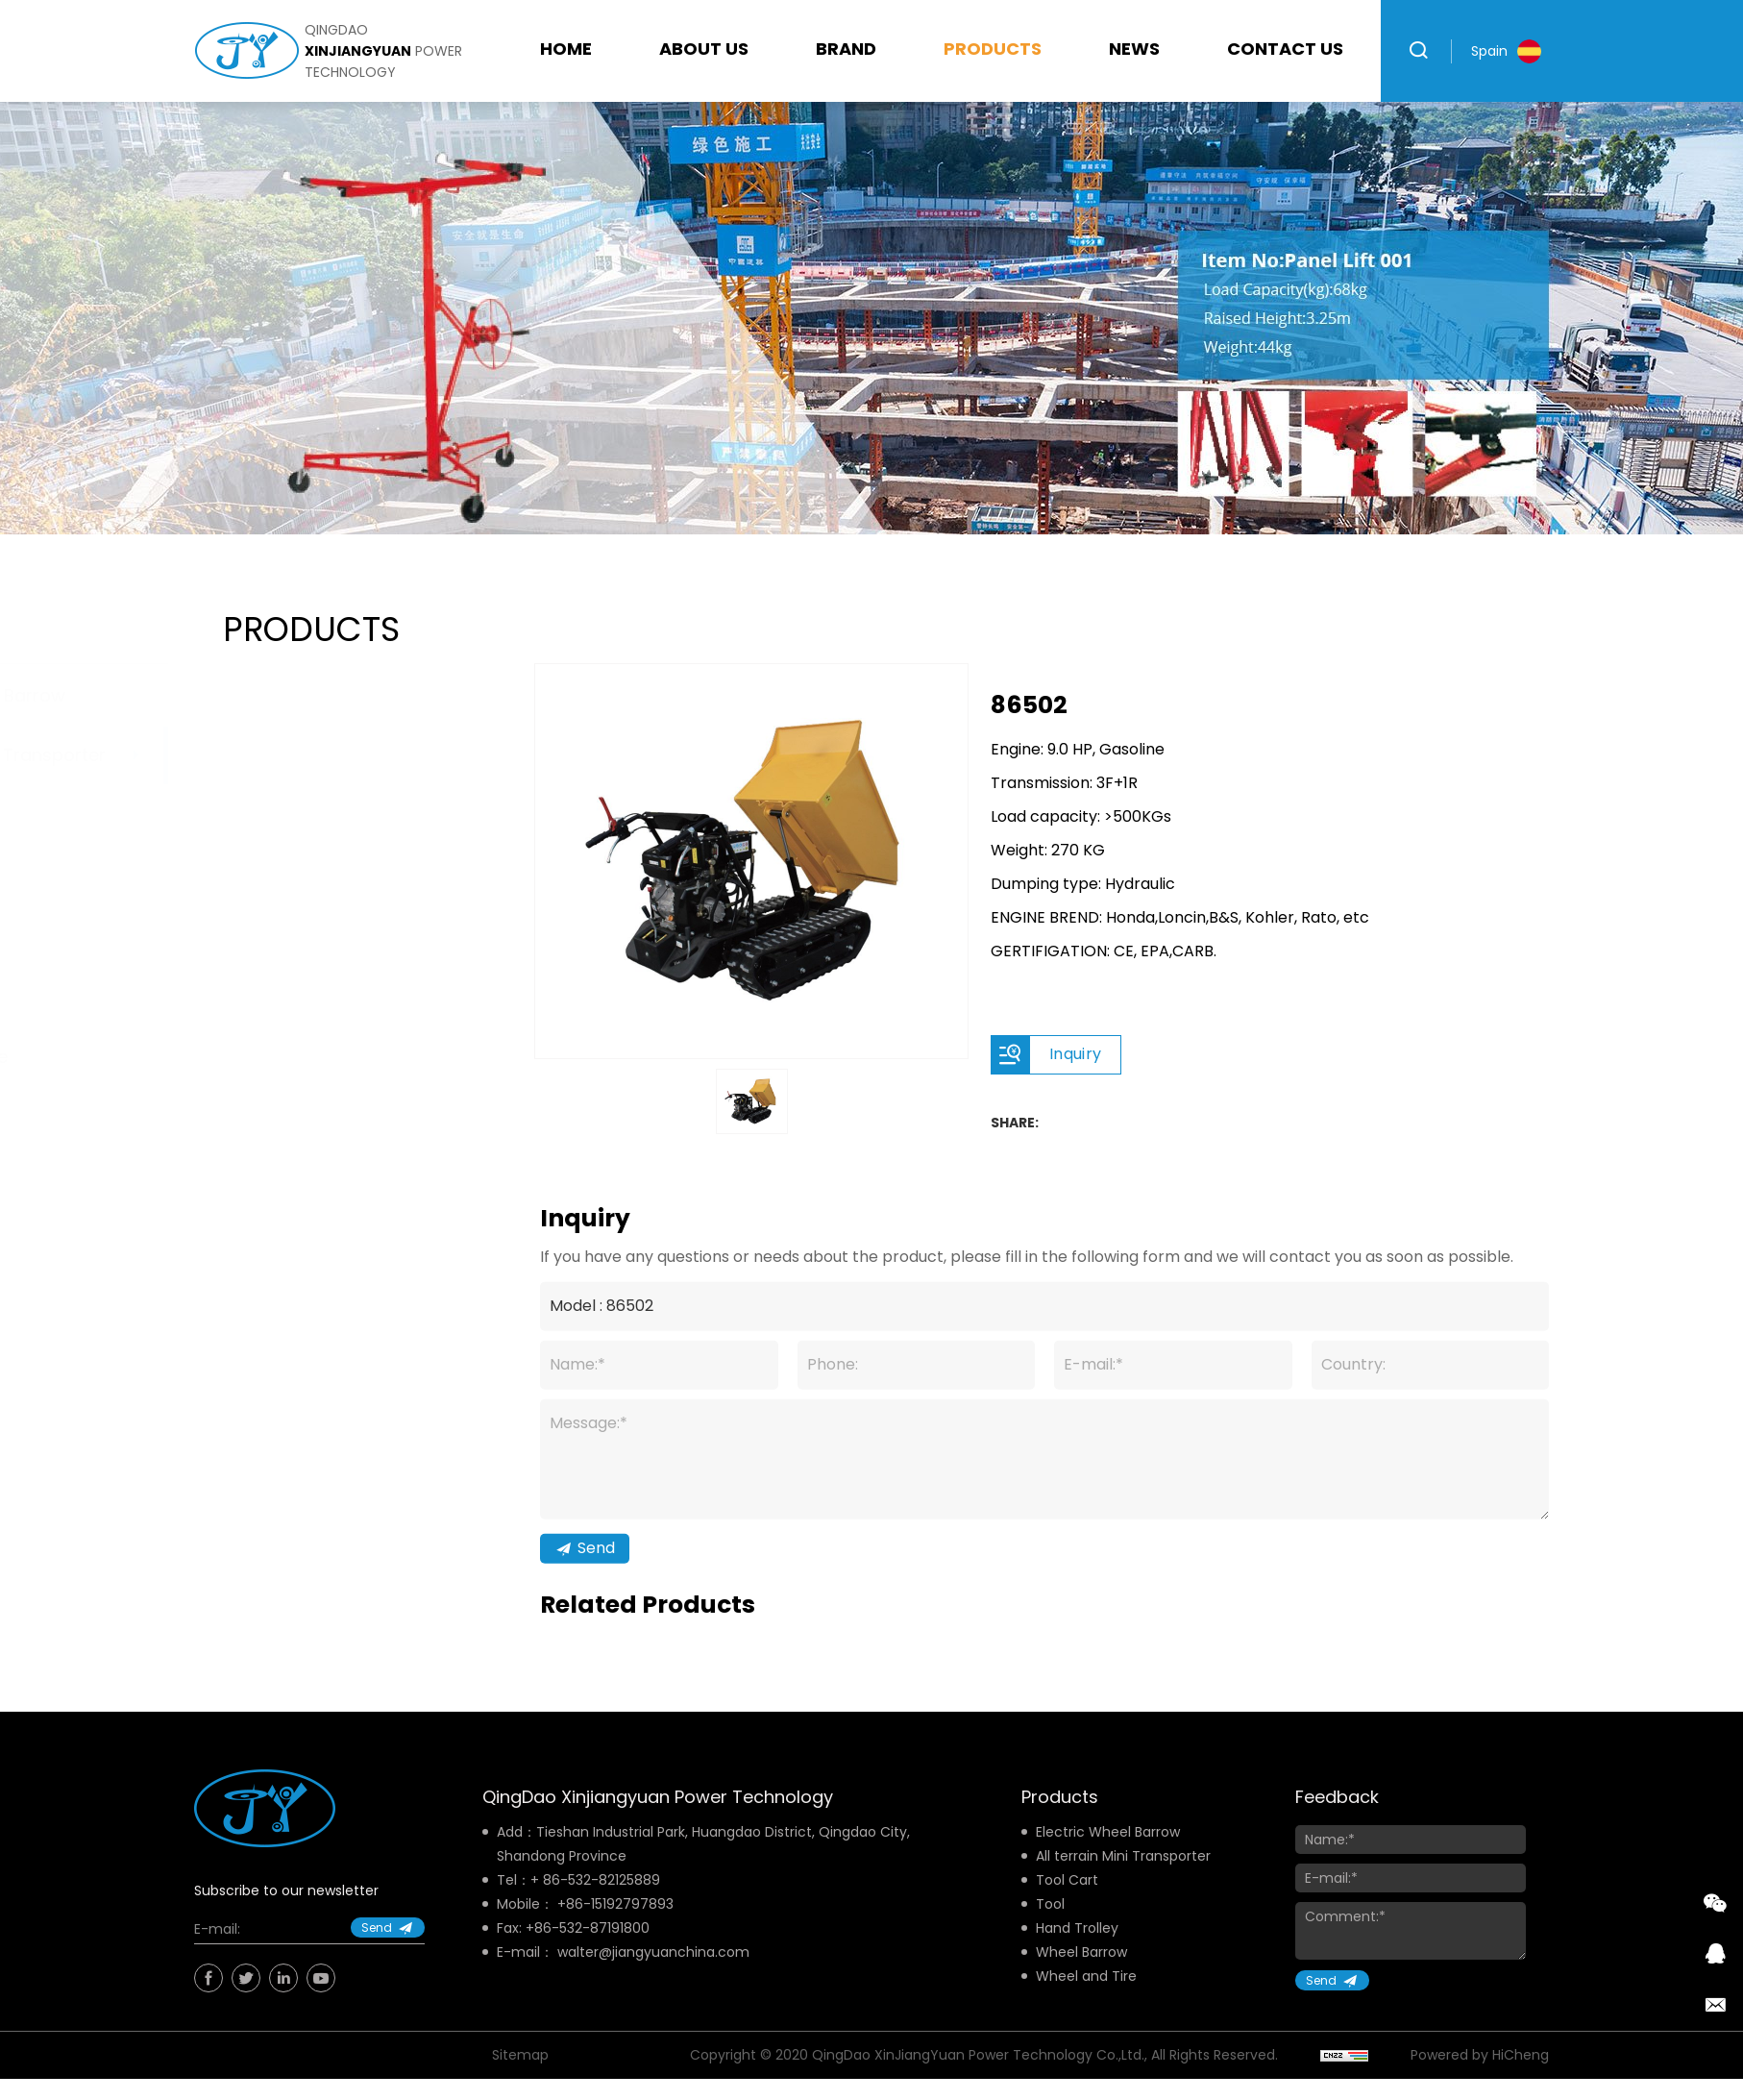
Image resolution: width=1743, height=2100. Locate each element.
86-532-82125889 (601, 1903)
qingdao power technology (383, 51)
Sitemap (520, 2078)
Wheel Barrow (282, 996)
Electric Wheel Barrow (315, 695)
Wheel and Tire (287, 1057)
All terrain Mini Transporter (336, 755)
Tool (241, 876)
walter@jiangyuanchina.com (653, 1975)
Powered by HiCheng (1480, 2078)
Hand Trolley (276, 936)
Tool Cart (263, 815)
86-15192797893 (620, 1927)
